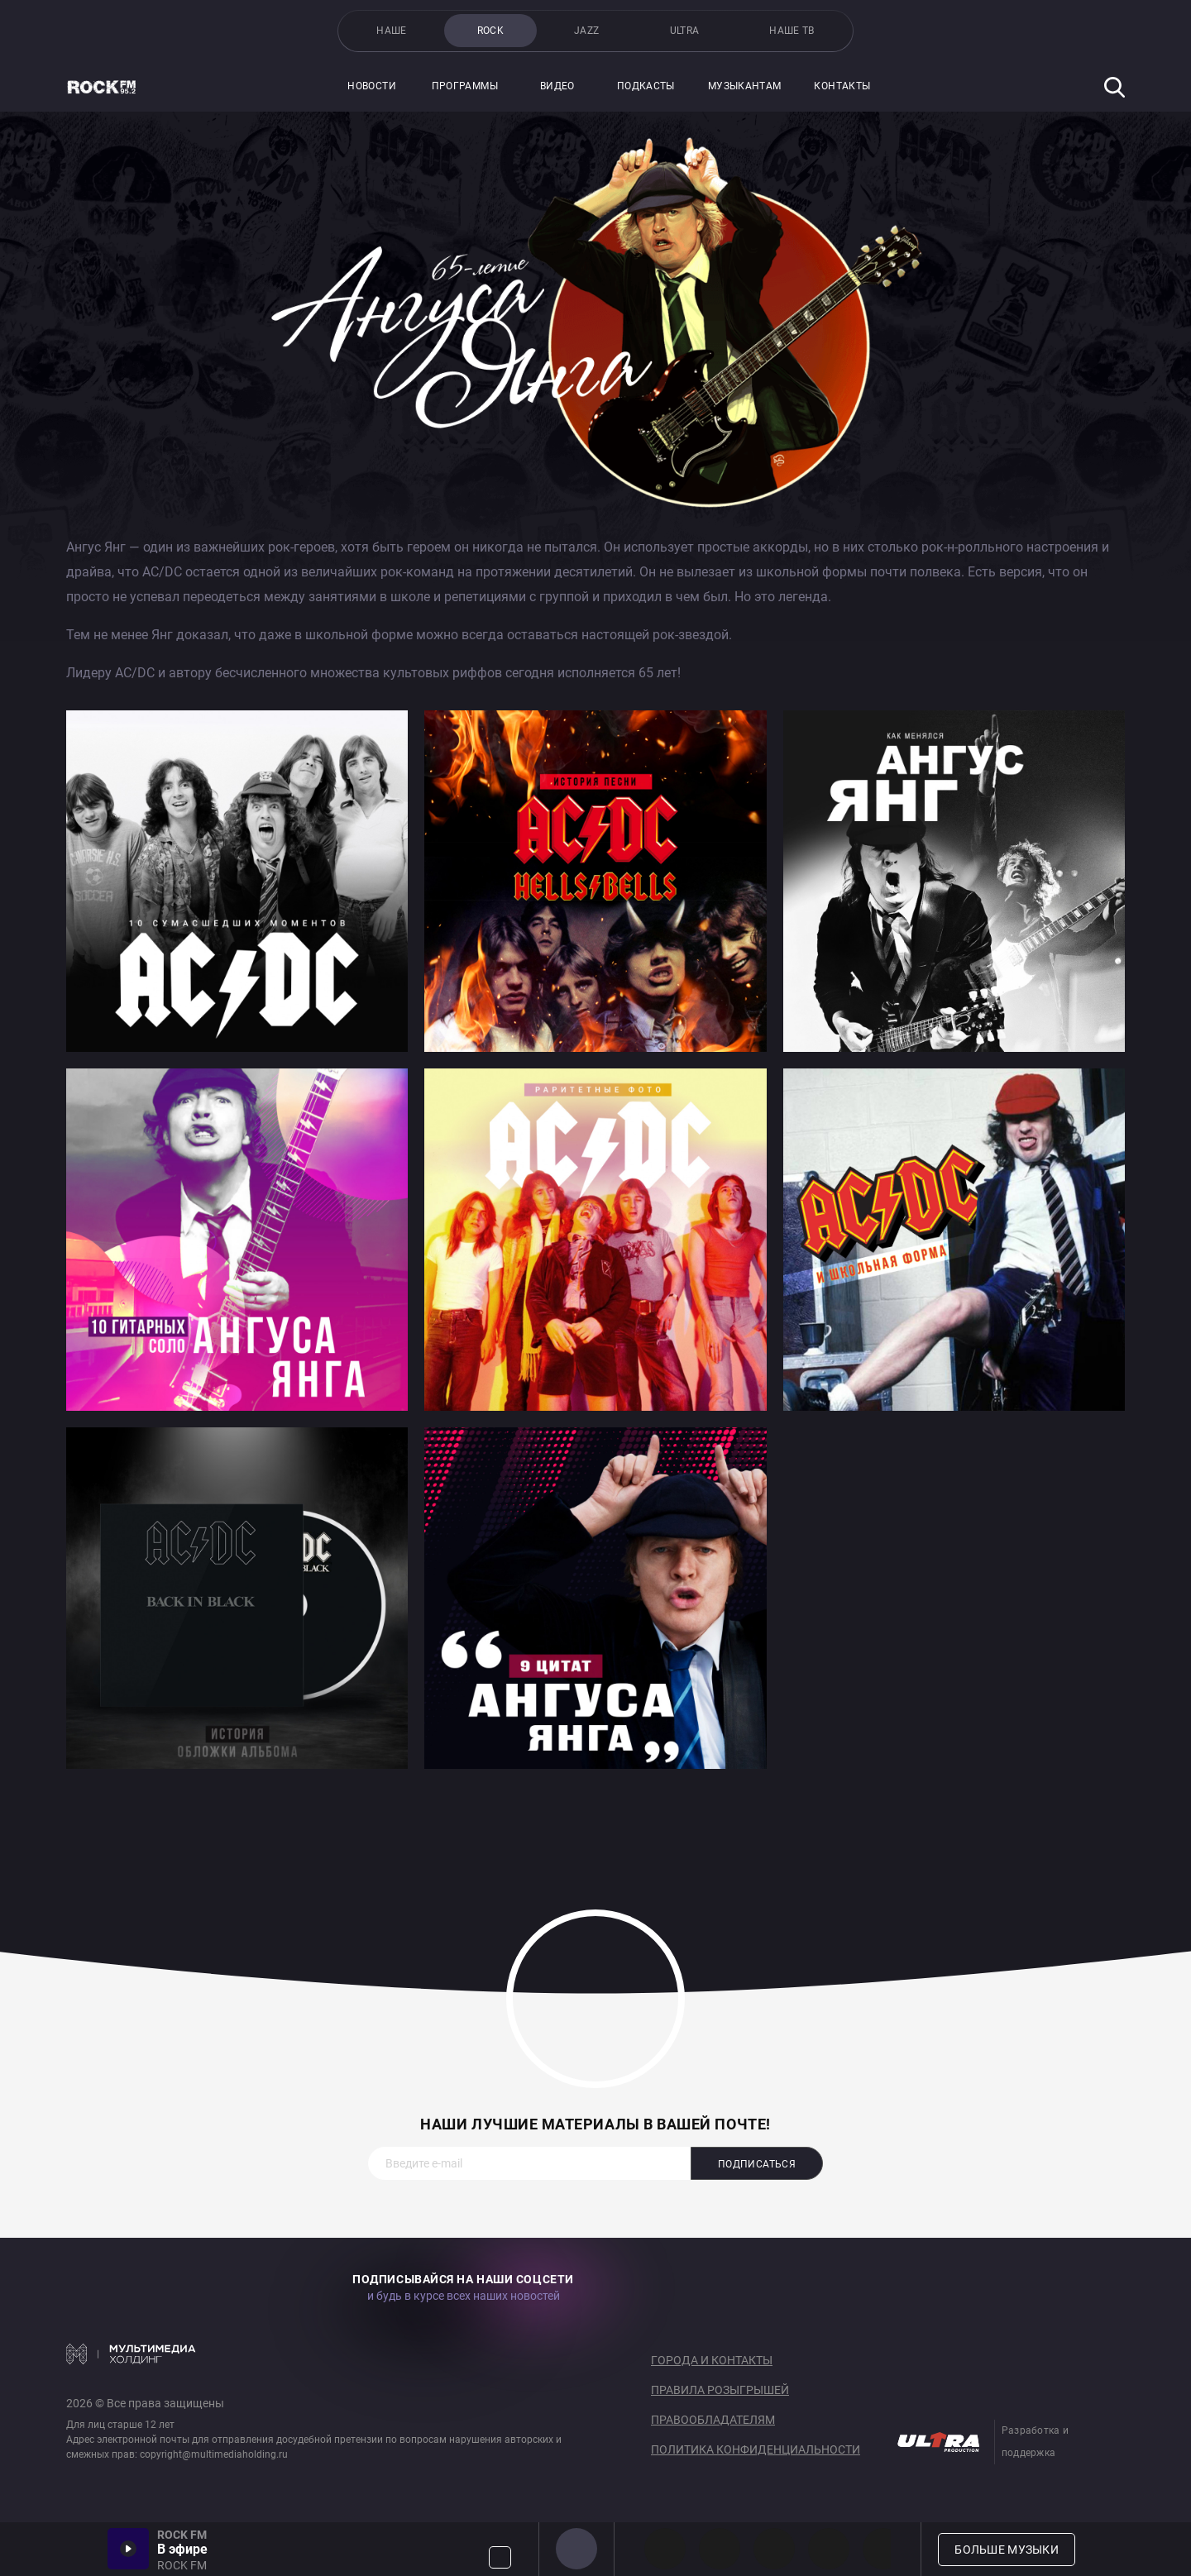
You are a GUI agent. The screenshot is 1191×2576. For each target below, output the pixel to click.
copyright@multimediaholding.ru (214, 2454)
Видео (557, 86)
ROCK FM (576, 2548)
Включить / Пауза (128, 2548)
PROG (665, 2548)
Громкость (500, 2557)
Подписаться (757, 2164)
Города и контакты (711, 2360)
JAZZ (586, 30)
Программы (465, 86)
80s (883, 2548)
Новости (371, 86)
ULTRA (685, 30)
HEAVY (719, 2548)
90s (828, 2548)
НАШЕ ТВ (792, 30)
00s (774, 2548)
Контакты (842, 86)
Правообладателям (713, 2419)
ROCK (490, 30)
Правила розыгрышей (720, 2390)
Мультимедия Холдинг (131, 2353)
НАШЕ (391, 30)
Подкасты (646, 86)
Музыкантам (745, 86)
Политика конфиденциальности (755, 2449)
